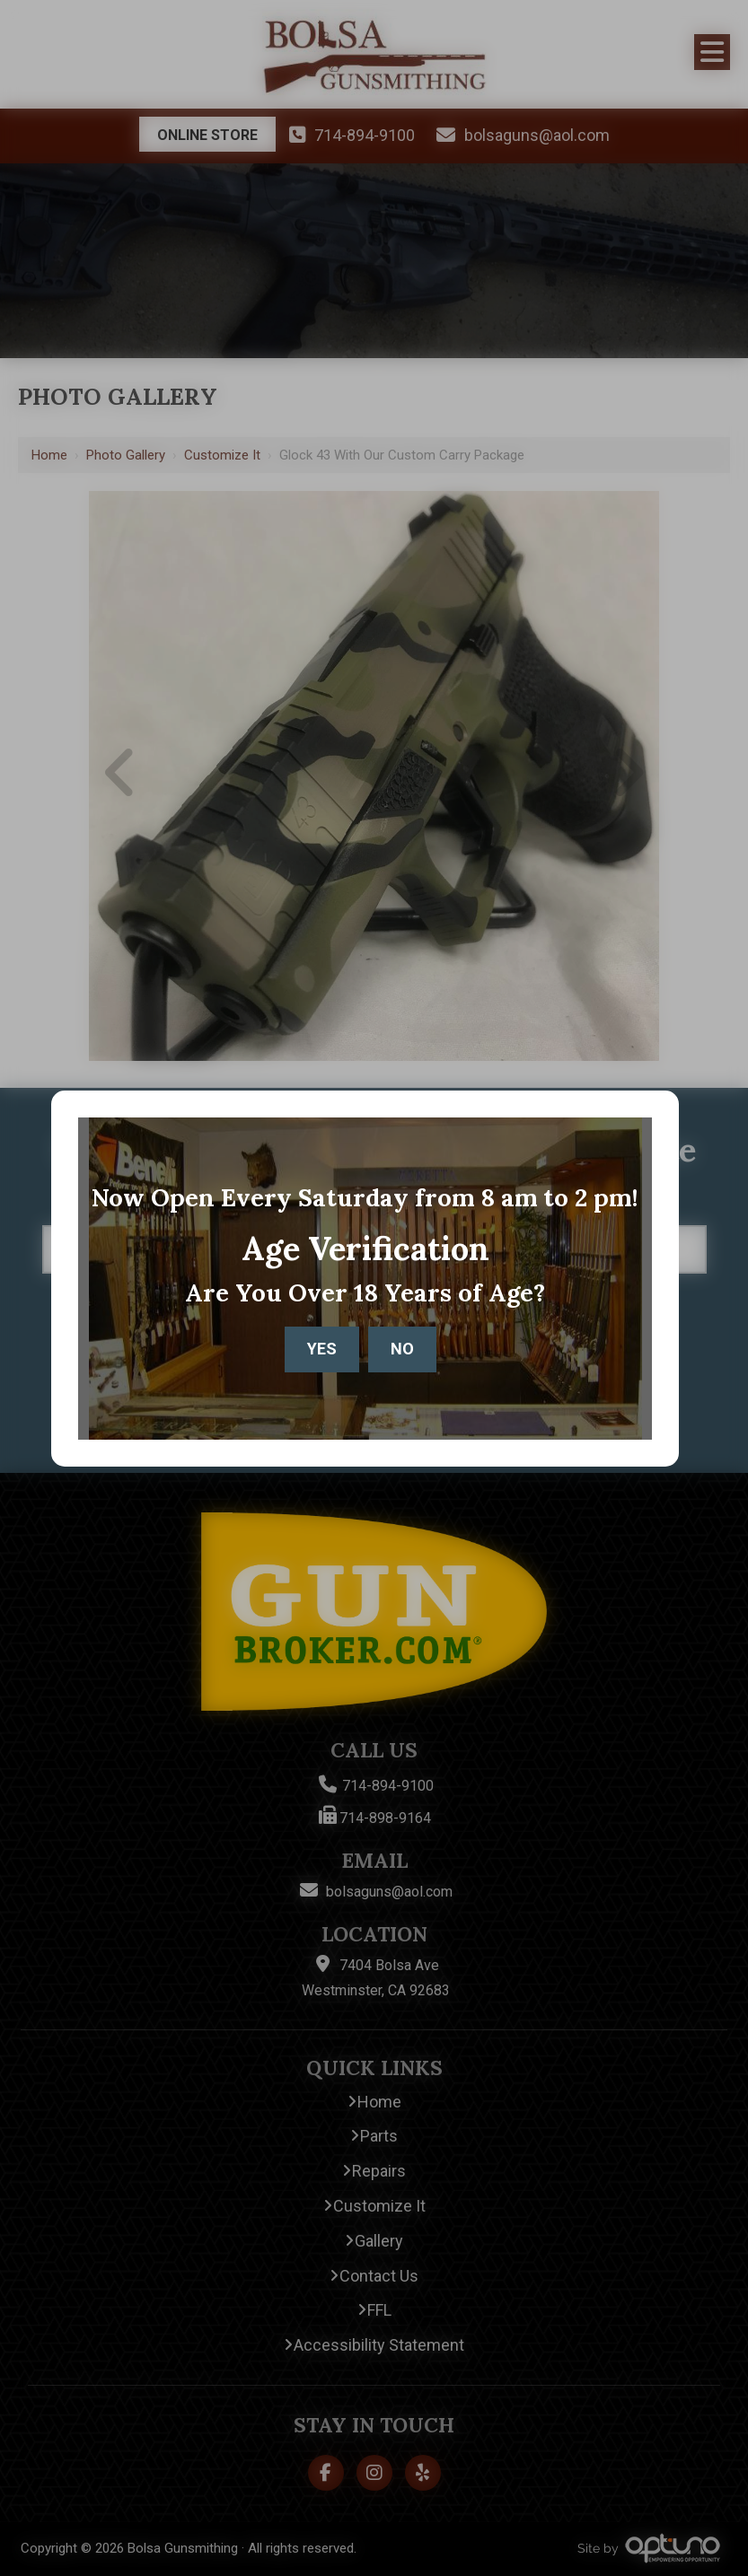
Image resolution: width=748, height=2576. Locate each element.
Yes (322, 1348)
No (402, 1348)
